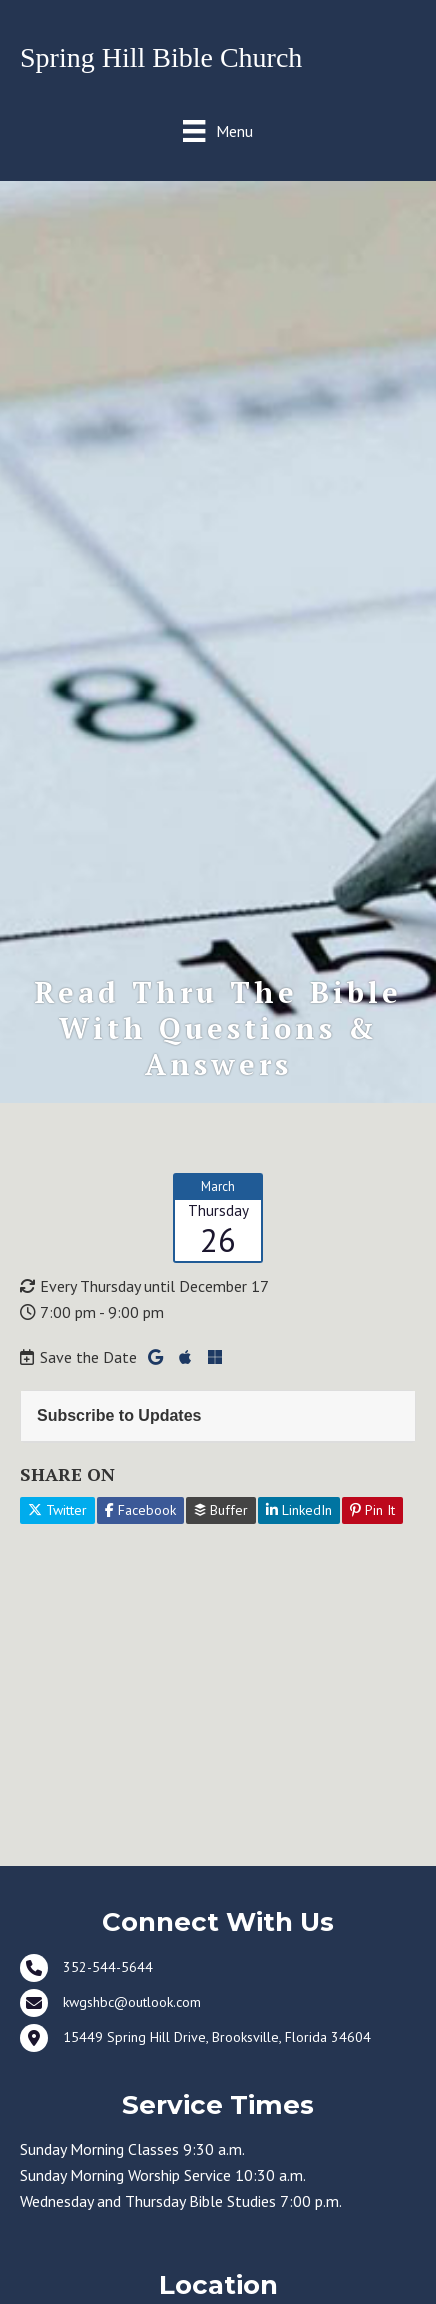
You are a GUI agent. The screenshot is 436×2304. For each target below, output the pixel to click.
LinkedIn (299, 1510)
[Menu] (217, 130)
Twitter (57, 1510)
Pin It (372, 1510)
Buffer (221, 1510)
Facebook (140, 1510)
